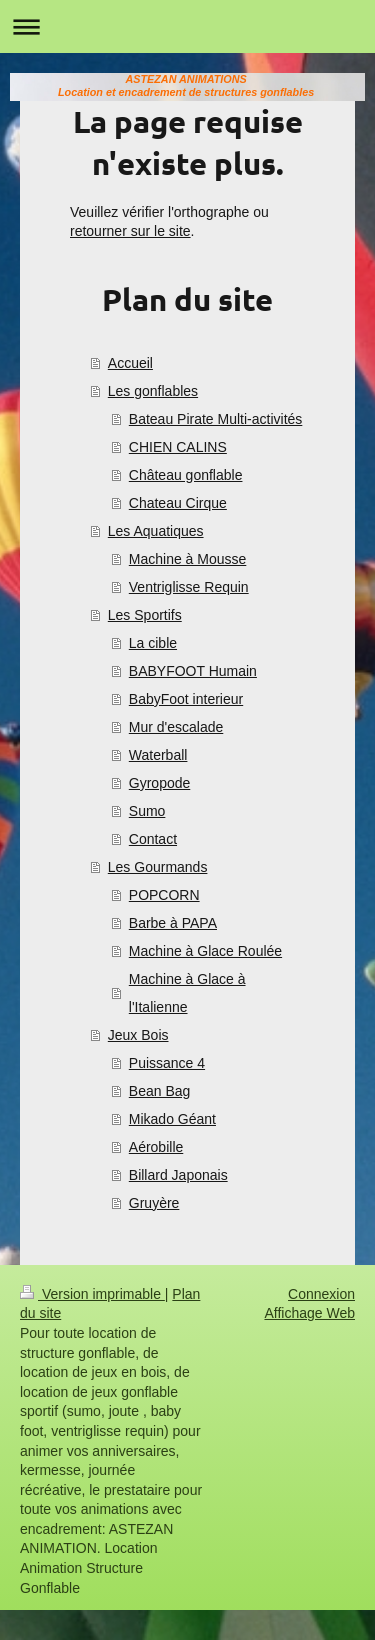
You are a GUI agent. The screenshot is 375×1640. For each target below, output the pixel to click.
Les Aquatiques (156, 531)
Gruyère (154, 1203)
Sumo (147, 811)
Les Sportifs (145, 615)
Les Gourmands (158, 867)
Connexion (321, 1294)
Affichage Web (309, 1313)
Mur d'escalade (176, 727)
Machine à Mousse (188, 559)
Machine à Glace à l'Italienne (187, 993)
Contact (153, 839)
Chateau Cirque (178, 503)
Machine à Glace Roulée (205, 951)
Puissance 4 (167, 1063)
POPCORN (164, 895)
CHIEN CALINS (178, 447)
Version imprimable (92, 1294)
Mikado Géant (172, 1119)
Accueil (130, 363)
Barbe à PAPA (173, 923)
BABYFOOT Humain (193, 671)
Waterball (158, 755)
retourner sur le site (130, 231)
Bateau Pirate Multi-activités (216, 419)
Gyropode (159, 783)
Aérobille (156, 1147)
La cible (153, 643)
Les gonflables (153, 391)
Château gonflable (186, 475)
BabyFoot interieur (186, 699)
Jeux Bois (138, 1035)
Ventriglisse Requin (189, 587)
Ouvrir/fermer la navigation (187, 26)
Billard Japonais (178, 1175)
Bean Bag (160, 1091)
